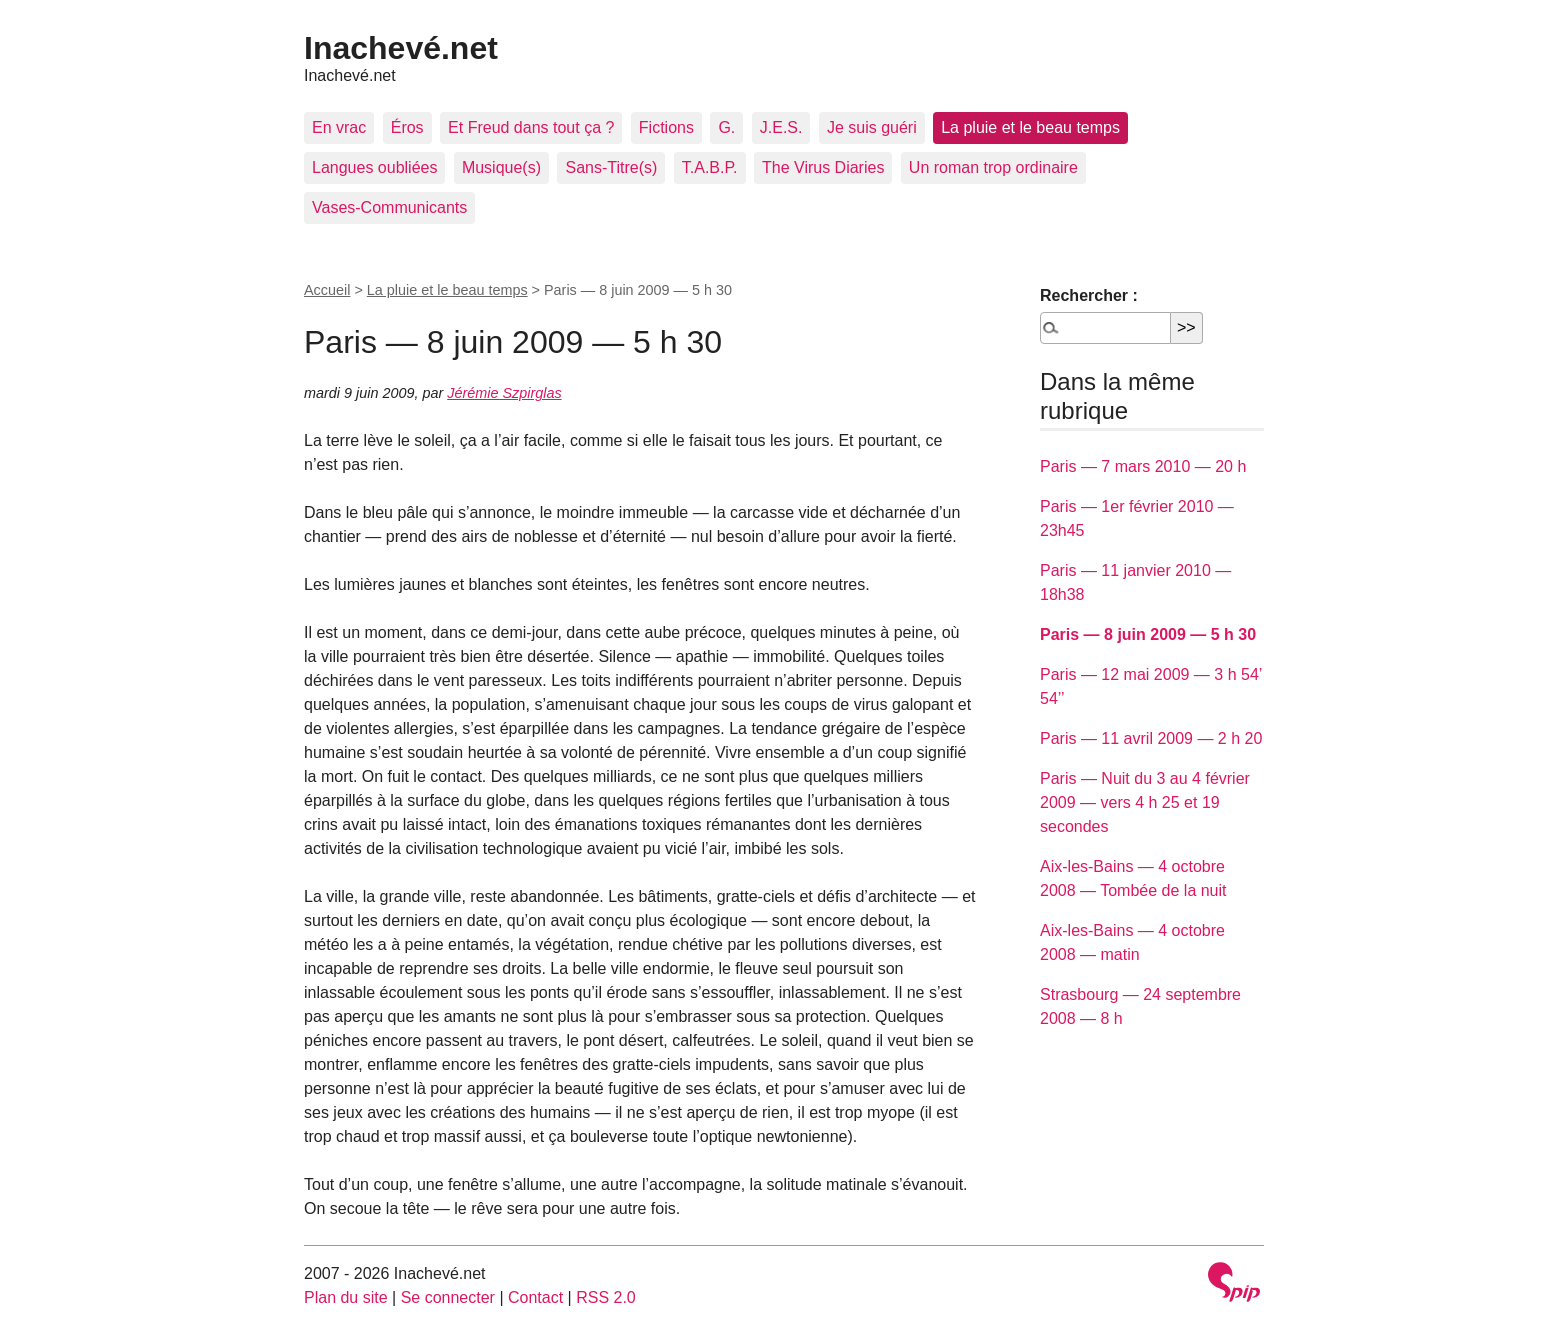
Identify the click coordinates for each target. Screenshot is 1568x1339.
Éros (407, 127)
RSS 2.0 (606, 1297)
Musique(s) (501, 167)
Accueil (327, 290)
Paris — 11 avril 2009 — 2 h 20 (1151, 738)
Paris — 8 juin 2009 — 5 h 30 (1148, 634)
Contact (535, 1297)
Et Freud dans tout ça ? (531, 127)
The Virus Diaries (823, 167)
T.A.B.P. (710, 167)
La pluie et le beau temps (1030, 127)
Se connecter (448, 1297)
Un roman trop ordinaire (993, 167)
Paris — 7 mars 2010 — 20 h (1143, 466)
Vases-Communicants (389, 207)
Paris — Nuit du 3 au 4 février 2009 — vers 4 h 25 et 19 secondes (1145, 802)
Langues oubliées (374, 167)
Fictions (666, 127)
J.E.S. (781, 127)
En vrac (339, 127)
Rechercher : (1089, 295)
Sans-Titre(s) (611, 167)
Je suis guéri (872, 127)
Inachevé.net (401, 48)
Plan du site (346, 1297)
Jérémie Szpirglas (504, 393)
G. (726, 127)
